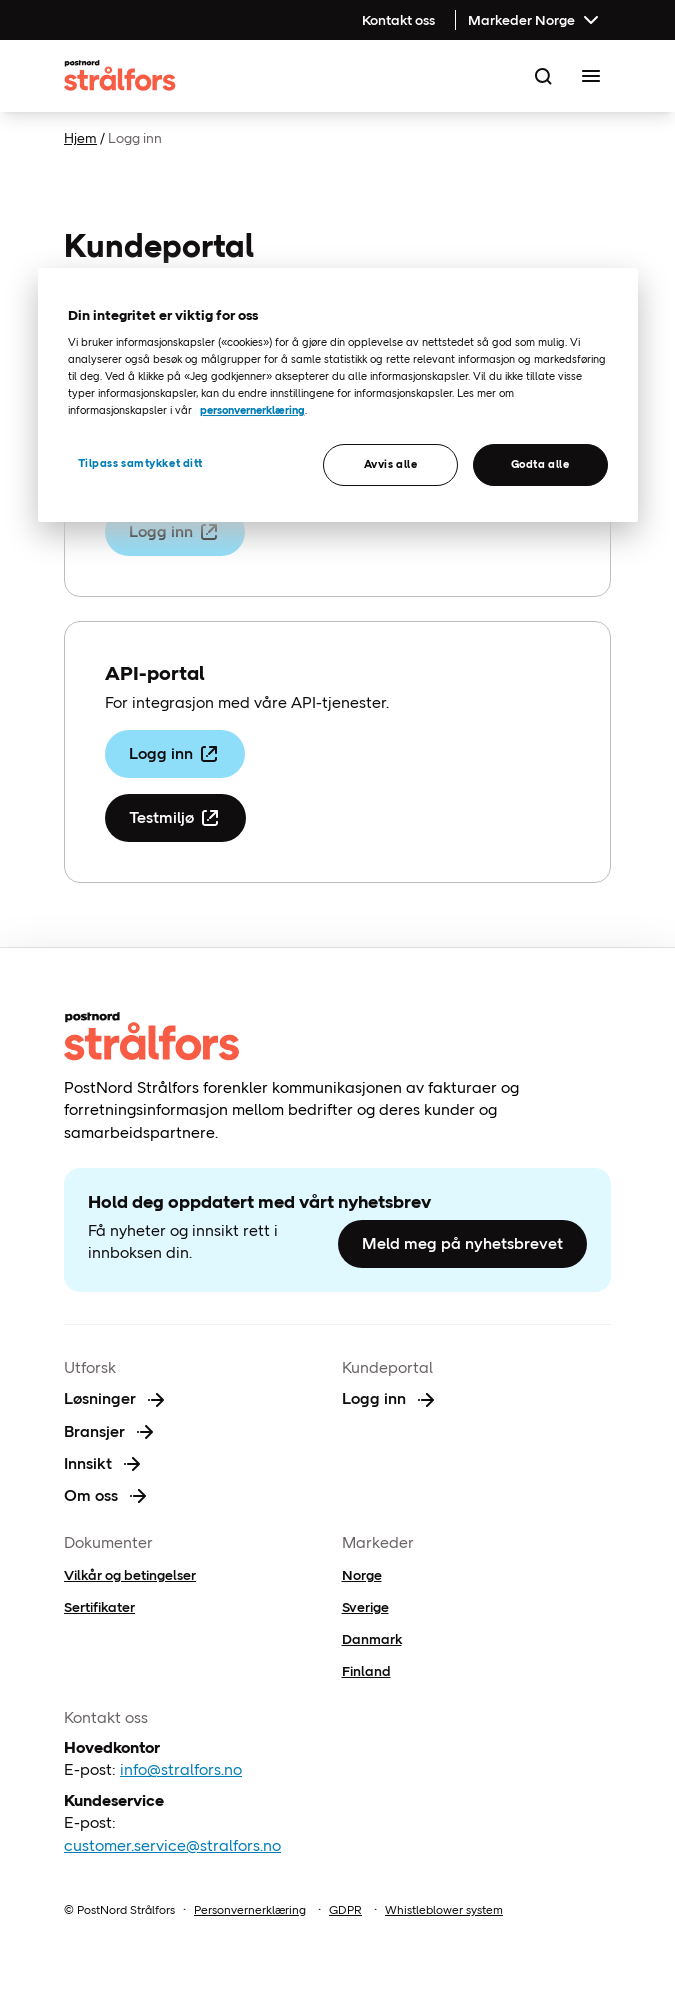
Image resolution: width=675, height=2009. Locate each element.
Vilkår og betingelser (130, 1575)
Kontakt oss (398, 20)
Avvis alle (391, 464)
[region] (338, 395)
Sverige (365, 1607)
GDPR (345, 1910)
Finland (366, 1671)
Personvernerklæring (250, 1910)
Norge (362, 1575)
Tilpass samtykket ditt (141, 463)
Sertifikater (99, 1607)
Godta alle (540, 464)
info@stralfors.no (181, 1769)
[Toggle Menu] (591, 76)
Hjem (80, 138)
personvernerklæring (252, 410)
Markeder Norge (535, 20)
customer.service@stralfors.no (172, 1845)
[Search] (543, 76)
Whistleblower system (444, 1910)
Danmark (372, 1639)
